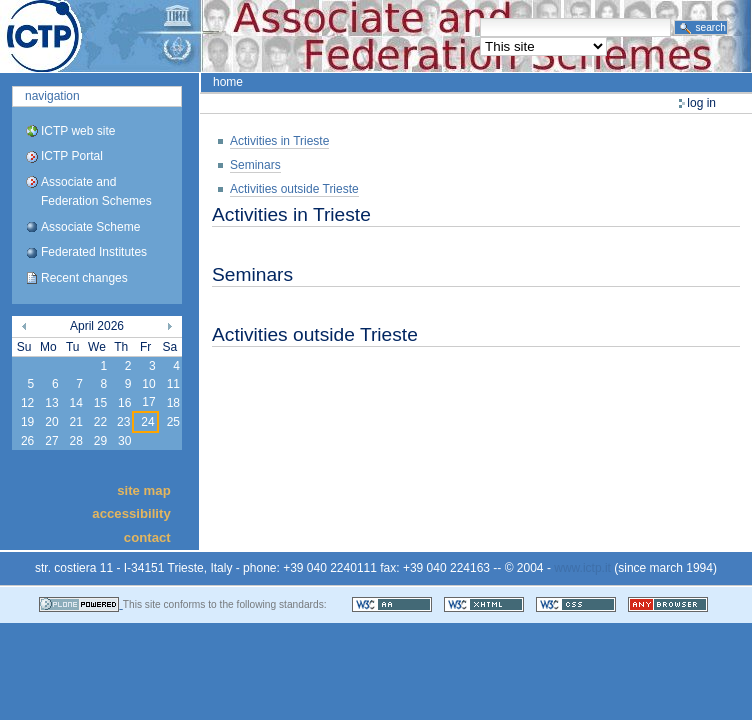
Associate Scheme (90, 227)
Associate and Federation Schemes (96, 191)
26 (27, 441)
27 (51, 441)
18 (173, 403)
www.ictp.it (582, 568)
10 (148, 384)
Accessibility (131, 513)
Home (228, 82)
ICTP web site (78, 131)
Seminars (255, 165)
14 (75, 403)
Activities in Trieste (279, 141)
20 (51, 422)
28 (75, 441)
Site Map (144, 489)
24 (147, 422)
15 (100, 403)
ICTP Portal (376, 36)
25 (173, 422)
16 (124, 403)
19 (27, 422)
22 (100, 422)
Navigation (52, 96)
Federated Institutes (94, 252)
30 (124, 441)
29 (100, 441)
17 (148, 402)
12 (27, 403)
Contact (147, 536)
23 (123, 422)
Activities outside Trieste (294, 189)
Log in (701, 103)
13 (51, 403)
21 (75, 422)
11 (173, 384)
